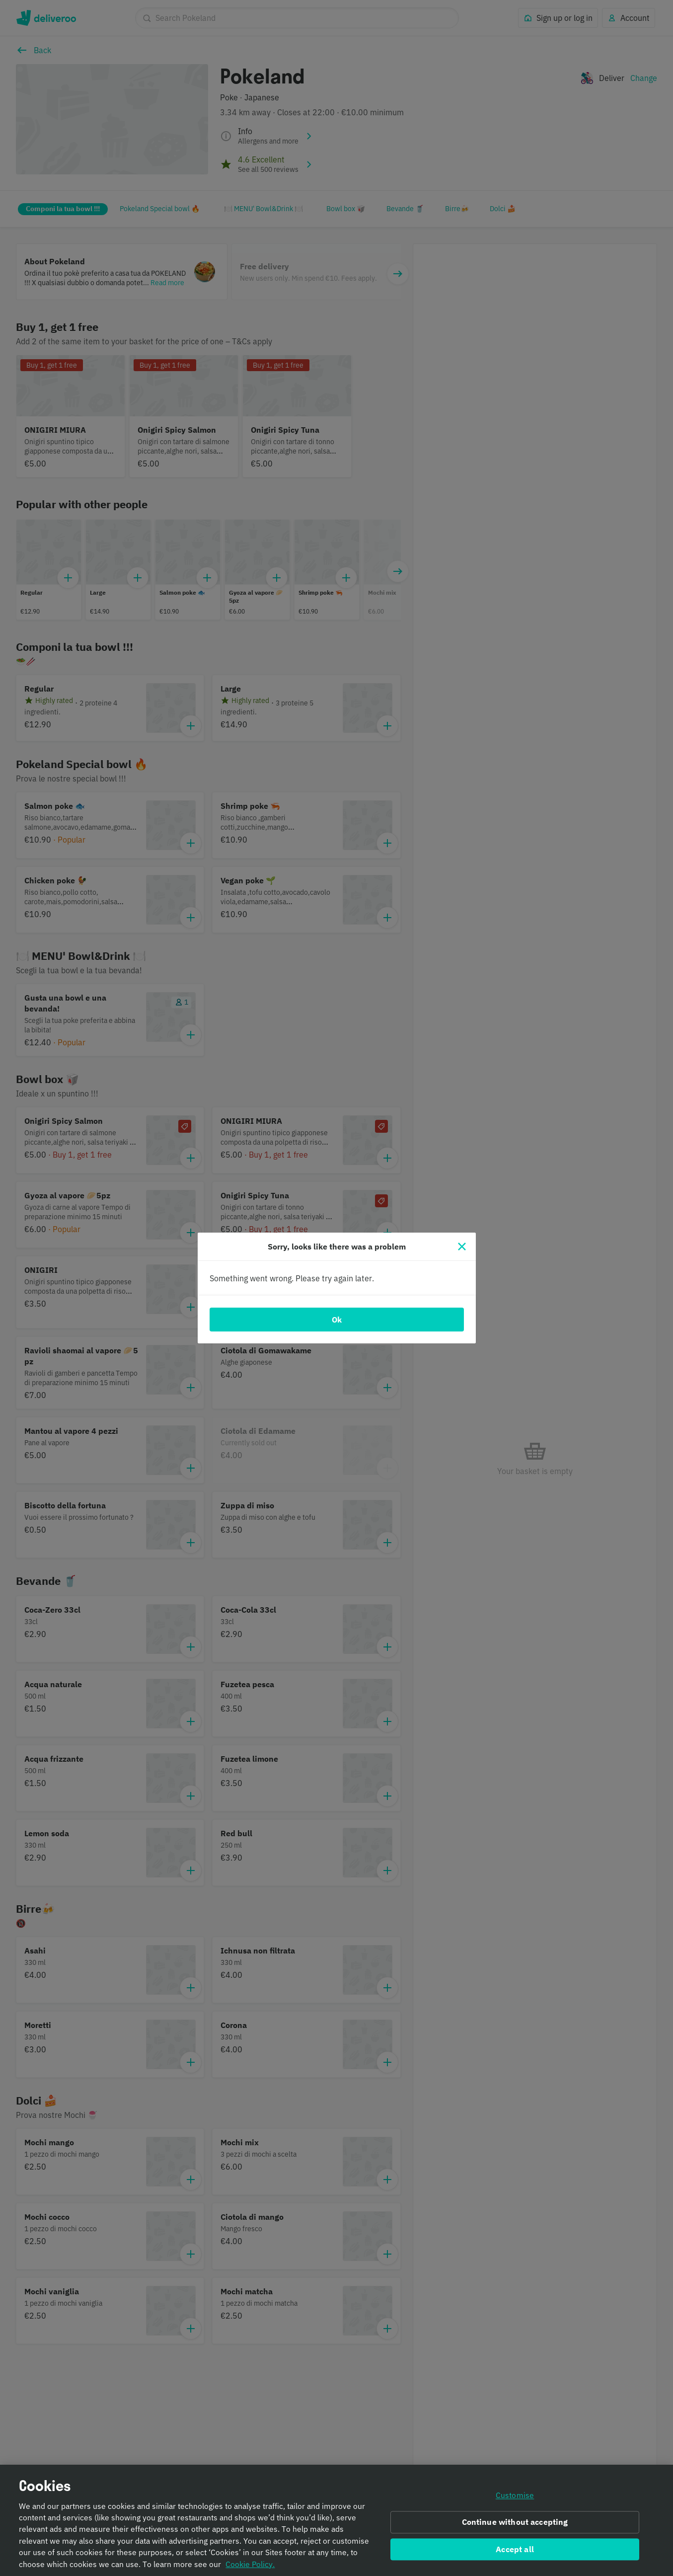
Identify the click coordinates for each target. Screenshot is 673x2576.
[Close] (462, 1246)
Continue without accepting (515, 2522)
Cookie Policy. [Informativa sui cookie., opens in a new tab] (250, 2564)
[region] (336, 2520)
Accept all (515, 2549)
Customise (515, 2495)
